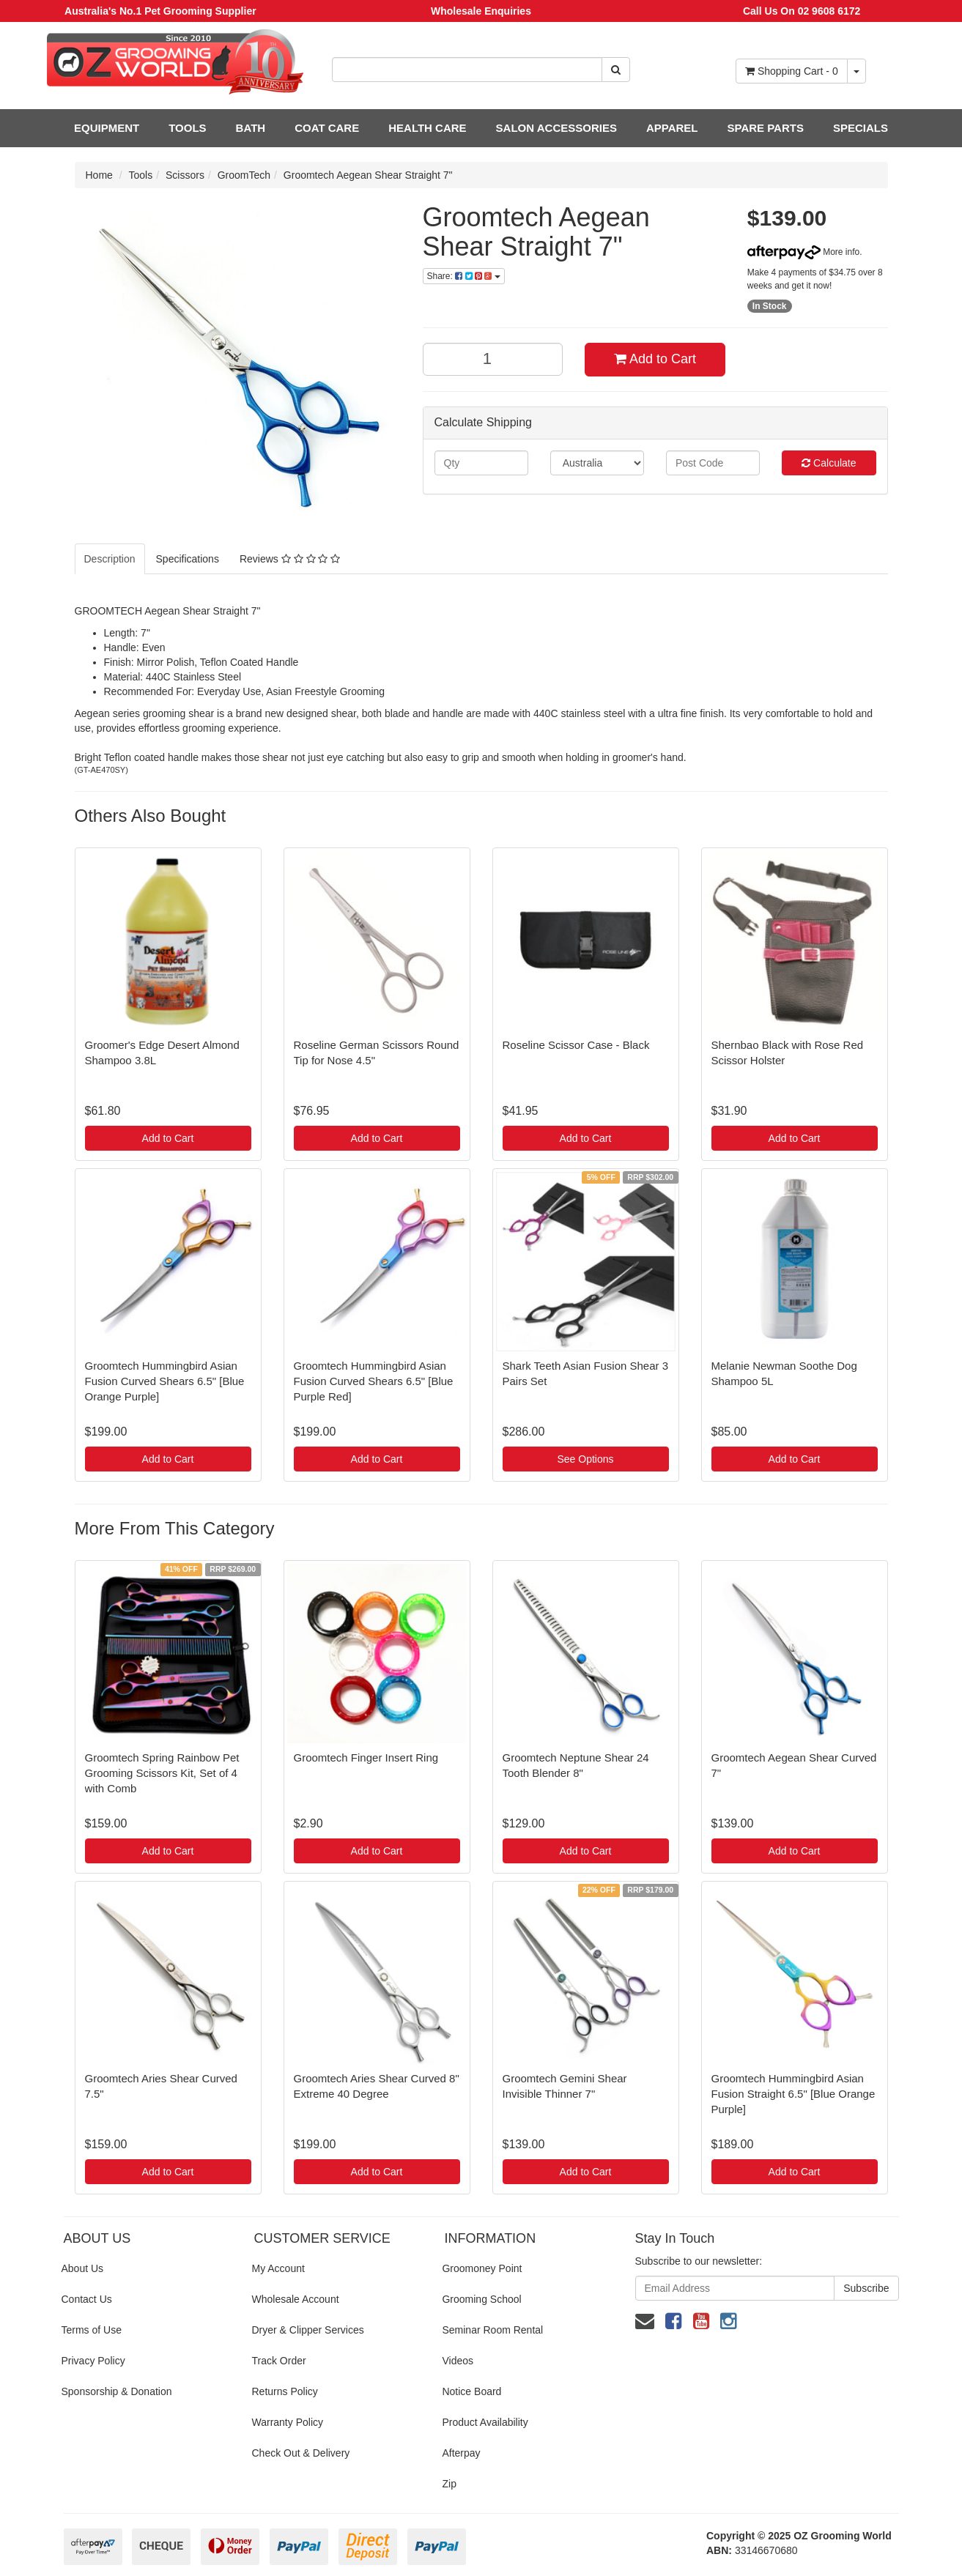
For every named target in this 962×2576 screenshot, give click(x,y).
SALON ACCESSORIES (556, 128)
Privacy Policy (93, 2361)
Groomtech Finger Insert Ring (366, 1757)
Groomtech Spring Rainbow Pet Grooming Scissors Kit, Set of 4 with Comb (162, 1772)
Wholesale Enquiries (481, 11)
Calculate (829, 463)
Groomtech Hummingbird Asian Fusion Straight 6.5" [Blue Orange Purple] (793, 2093)
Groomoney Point (482, 2268)
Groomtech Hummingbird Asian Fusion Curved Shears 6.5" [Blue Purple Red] (374, 1381)
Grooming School (481, 2299)
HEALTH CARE (427, 128)
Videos (457, 2361)
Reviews (290, 559)
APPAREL (672, 128)
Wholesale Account (294, 2299)
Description (110, 559)
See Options (585, 1459)
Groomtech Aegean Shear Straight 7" (368, 175)
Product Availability (485, 2422)
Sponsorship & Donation (117, 2391)
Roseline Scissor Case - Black (576, 1045)
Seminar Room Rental (492, 2330)
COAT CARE (327, 128)
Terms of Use (92, 2330)
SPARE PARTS (765, 128)
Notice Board (471, 2391)
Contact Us (87, 2299)
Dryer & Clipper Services (307, 2330)
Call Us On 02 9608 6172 (801, 11)
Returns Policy (284, 2391)
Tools (141, 175)
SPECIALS (860, 128)
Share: (463, 276)
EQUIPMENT (106, 128)
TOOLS (187, 128)
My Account (277, 2268)
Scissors (185, 175)
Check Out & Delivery (300, 2453)
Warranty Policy (287, 2422)
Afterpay (461, 2453)
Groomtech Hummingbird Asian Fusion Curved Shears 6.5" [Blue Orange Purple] (165, 1381)
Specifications (187, 559)
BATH (251, 128)
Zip (449, 2484)
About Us (83, 2268)
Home (99, 175)
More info (803, 252)
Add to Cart (655, 359)
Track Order (278, 2361)
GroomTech (244, 175)
